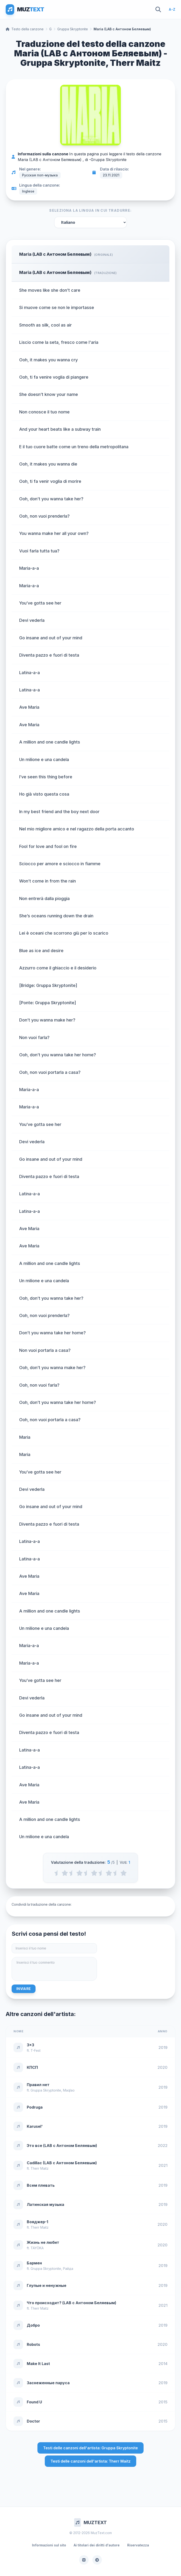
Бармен (34, 2263)
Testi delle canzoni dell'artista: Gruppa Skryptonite (90, 2448)
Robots (33, 2344)
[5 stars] (123, 1873)
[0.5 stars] (57, 1873)
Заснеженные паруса (48, 2382)
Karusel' (35, 2126)
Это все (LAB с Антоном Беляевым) (62, 2145)
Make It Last (38, 2363)
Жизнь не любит (43, 2242)
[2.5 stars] (87, 1873)
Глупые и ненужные (46, 2285)
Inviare (23, 1989)
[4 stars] (109, 1873)
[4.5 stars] (116, 1873)
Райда (68, 2269)
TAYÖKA (37, 2248)
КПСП (32, 2067)
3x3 (30, 2045)
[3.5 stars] (101, 1873)
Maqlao (69, 2090)
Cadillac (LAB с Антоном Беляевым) (62, 2162)
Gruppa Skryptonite (72, 29)
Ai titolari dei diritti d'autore (97, 2545)
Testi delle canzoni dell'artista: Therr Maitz (90, 2461)
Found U (34, 2402)
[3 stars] (94, 1873)
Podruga (35, 2107)
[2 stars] (79, 1873)
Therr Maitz (40, 2168)
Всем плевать (41, 2185)
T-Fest (36, 2050)
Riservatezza (138, 2545)
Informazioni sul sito (49, 2545)
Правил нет (38, 2084)
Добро (33, 2325)
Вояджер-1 (37, 2221)
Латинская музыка (45, 2204)
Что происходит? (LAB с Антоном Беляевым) (71, 2302)
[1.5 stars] (72, 1873)
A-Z (172, 9)
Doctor (33, 2421)
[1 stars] (65, 1873)
